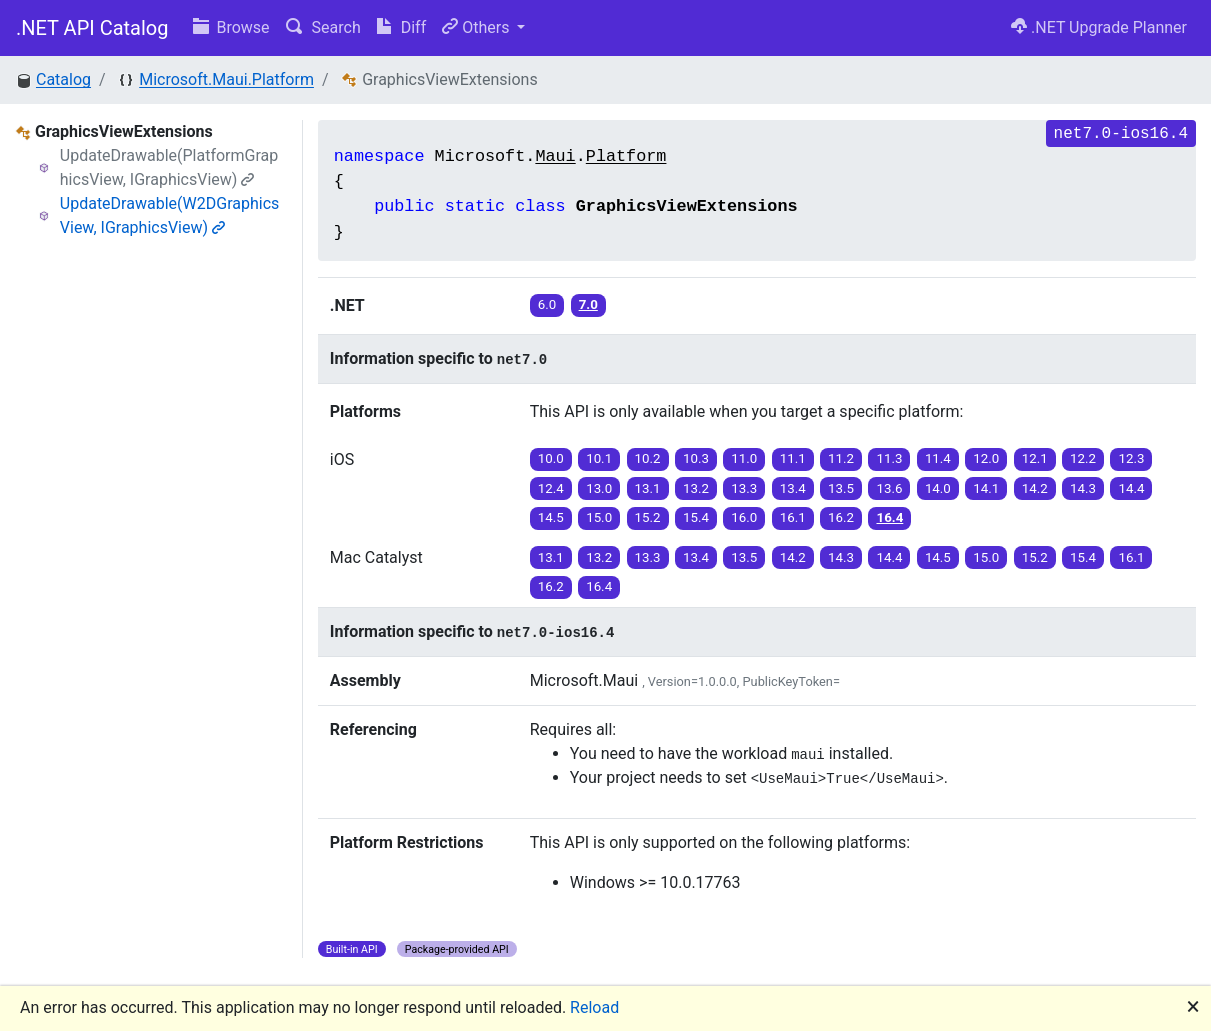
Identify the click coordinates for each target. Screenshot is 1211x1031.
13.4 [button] (793, 488)
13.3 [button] (744, 488)
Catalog (63, 79)
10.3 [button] (696, 458)
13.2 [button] (696, 488)
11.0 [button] (744, 458)
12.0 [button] (986, 458)
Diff (401, 27)
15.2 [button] (648, 517)
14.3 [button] (1083, 488)
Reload (594, 1007)
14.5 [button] (551, 517)
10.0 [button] (551, 458)
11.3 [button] (889, 458)
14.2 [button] (1035, 488)
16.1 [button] (793, 517)
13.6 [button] (889, 488)
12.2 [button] (1083, 458)
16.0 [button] (744, 517)
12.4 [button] (551, 488)
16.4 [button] (889, 517)
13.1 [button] (648, 488)
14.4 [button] (1131, 488)
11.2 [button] (841, 458)
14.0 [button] (938, 488)
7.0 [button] (588, 304)
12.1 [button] (1035, 458)
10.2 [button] (648, 458)
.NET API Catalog (92, 28)
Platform (626, 156)
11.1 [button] (793, 458)
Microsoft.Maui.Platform (226, 79)
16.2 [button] (841, 517)
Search (323, 27)
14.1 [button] (986, 488)
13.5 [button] (841, 488)
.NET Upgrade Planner (1099, 27)
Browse (231, 27)
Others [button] (477, 27)
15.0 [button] (599, 517)
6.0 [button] (547, 304)
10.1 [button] (599, 458)
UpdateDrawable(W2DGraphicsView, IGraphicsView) (170, 215)
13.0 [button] (599, 488)
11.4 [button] (938, 458)
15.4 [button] (696, 517)
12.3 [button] (1131, 458)
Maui (555, 156)
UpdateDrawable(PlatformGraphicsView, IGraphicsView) (169, 167)
